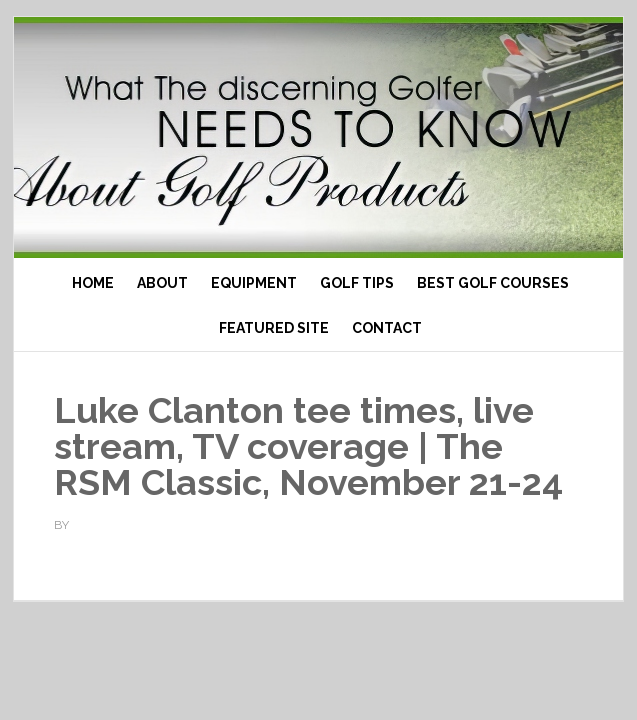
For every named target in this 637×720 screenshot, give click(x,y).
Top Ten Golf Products (319, 137)
